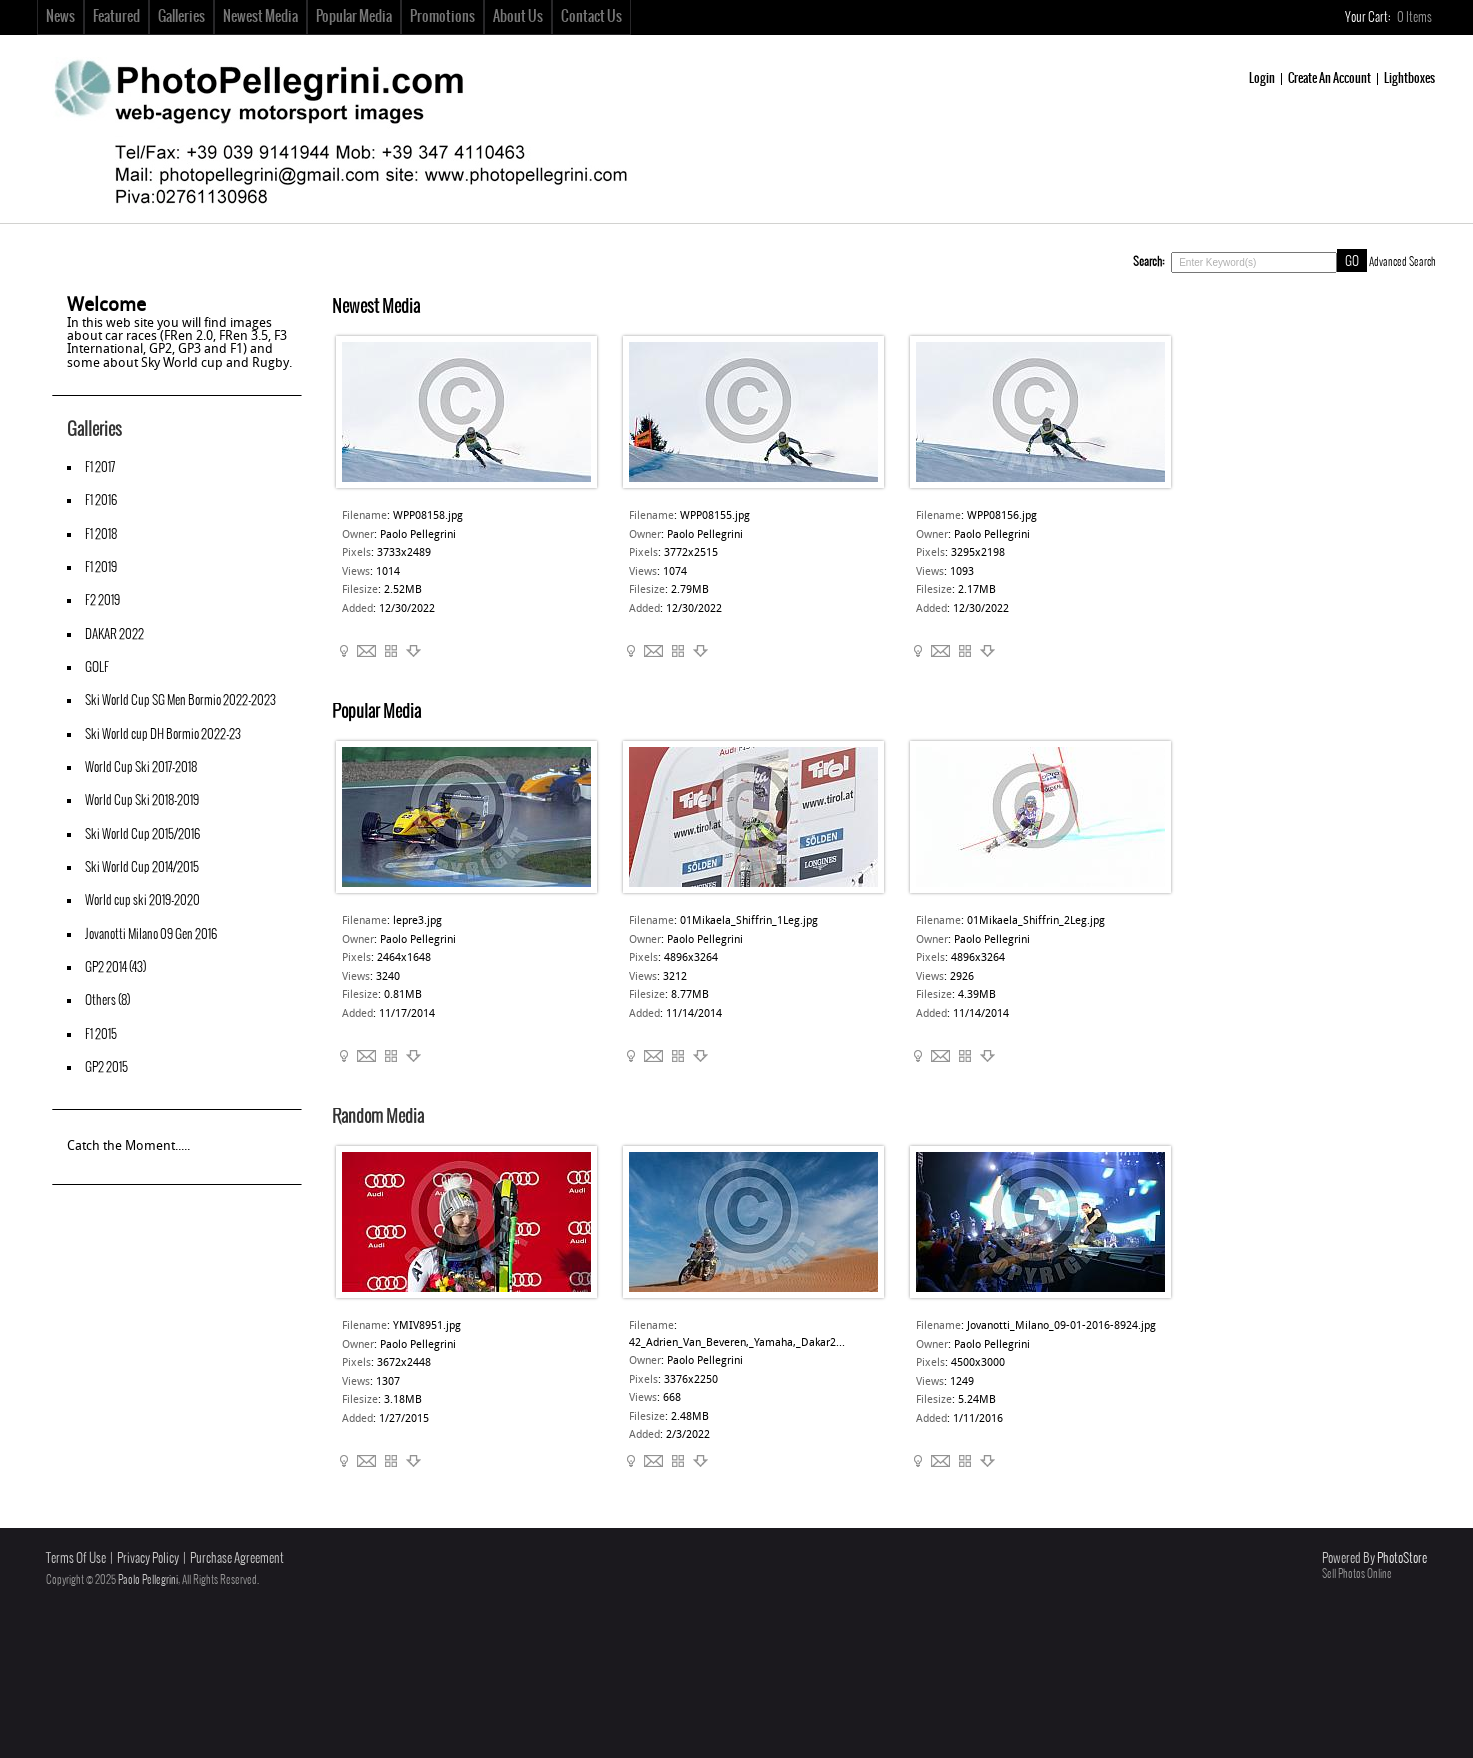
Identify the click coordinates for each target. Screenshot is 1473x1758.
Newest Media (260, 17)
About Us (518, 17)
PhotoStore (1402, 1558)
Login (1262, 78)
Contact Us (591, 17)
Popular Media (354, 17)
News (60, 17)
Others (100, 1000)
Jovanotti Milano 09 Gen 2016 (151, 934)
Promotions (442, 17)
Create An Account (1329, 78)
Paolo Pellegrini (148, 1580)
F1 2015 (101, 1034)
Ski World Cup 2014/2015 (142, 867)
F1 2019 (101, 567)
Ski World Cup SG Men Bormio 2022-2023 (180, 700)
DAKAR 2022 (114, 634)
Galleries (181, 17)
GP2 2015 (106, 1067)
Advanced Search (1402, 262)
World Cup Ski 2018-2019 (142, 800)
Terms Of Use (76, 1558)
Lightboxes (1409, 78)
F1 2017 (100, 467)
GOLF (97, 667)
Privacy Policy (148, 1558)
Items (1415, 17)
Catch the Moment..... (128, 1146)
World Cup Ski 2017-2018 (141, 767)
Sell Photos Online (1357, 1574)
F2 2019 (102, 600)
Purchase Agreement (237, 1558)
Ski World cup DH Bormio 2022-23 (163, 734)
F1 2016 (101, 500)
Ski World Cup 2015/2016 (142, 834)
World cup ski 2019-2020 (142, 900)
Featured (116, 17)
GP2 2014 (106, 967)
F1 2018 (101, 534)
